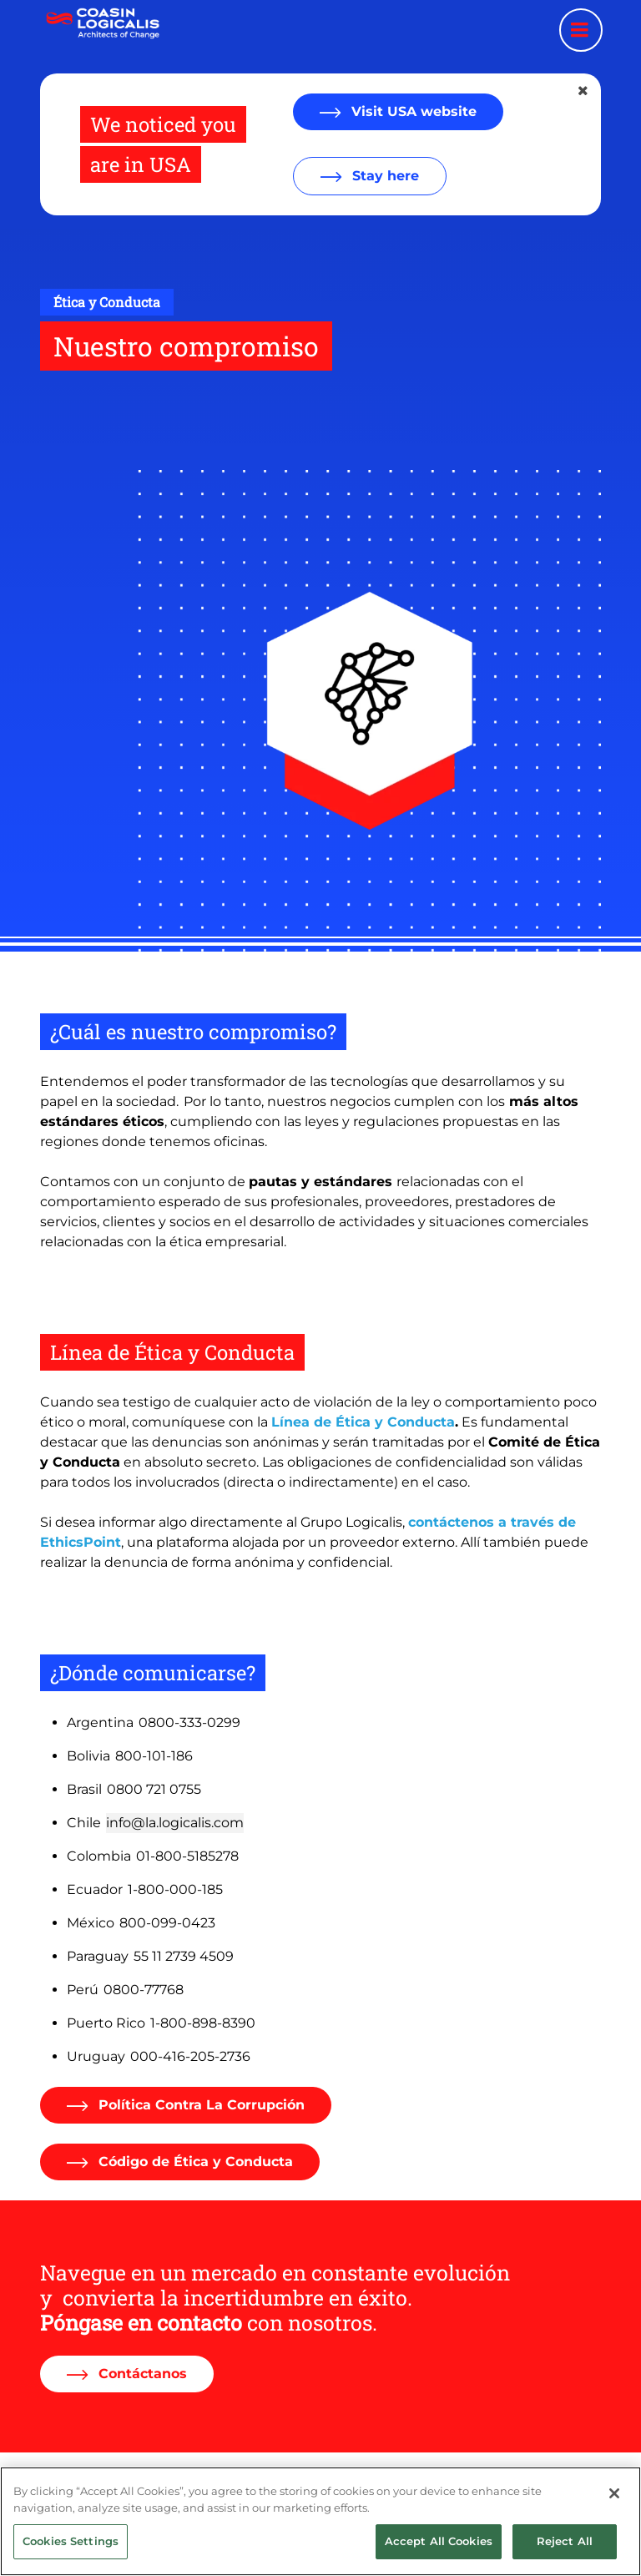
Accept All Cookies (438, 2554)
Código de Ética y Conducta (193, 2161)
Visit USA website (412, 111)
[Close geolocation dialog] (584, 91)
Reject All (565, 2554)
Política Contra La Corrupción (199, 2105)
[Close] (614, 2506)
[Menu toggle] (581, 30)
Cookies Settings (71, 2554)
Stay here (383, 176)
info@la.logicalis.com (175, 1823)
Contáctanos (140, 2374)
